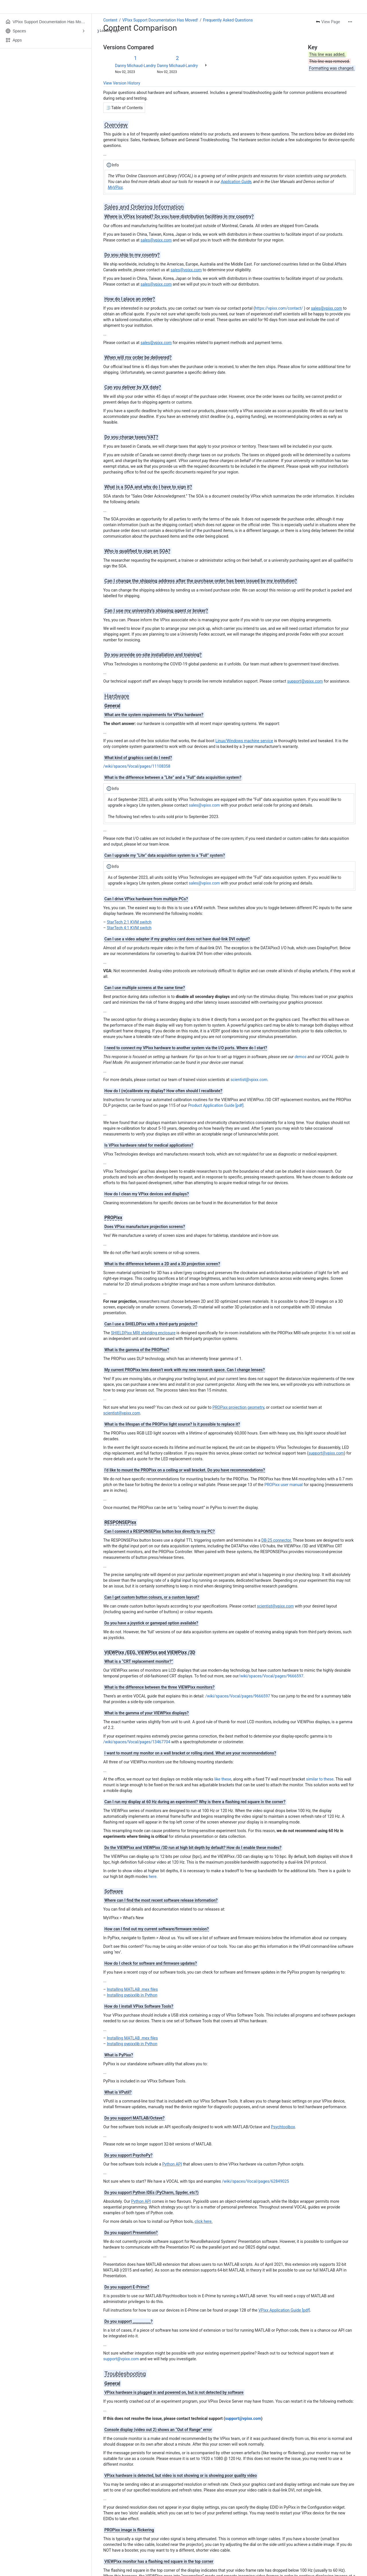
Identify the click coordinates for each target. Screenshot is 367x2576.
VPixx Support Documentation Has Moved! (160, 20)
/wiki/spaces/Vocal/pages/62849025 (255, 2181)
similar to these (319, 1779)
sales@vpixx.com (204, 805)
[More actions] (350, 21)
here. (153, 1876)
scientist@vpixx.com (249, 1079)
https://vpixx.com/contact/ (279, 308)
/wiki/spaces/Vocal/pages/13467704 (136, 1742)
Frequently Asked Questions (228, 20)
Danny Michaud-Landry (135, 65)
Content (110, 20)
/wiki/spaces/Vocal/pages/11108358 (136, 766)
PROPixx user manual (283, 1484)
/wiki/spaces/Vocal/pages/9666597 (271, 1676)
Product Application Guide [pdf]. (216, 1105)
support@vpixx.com (121, 2359)
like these (222, 1779)
